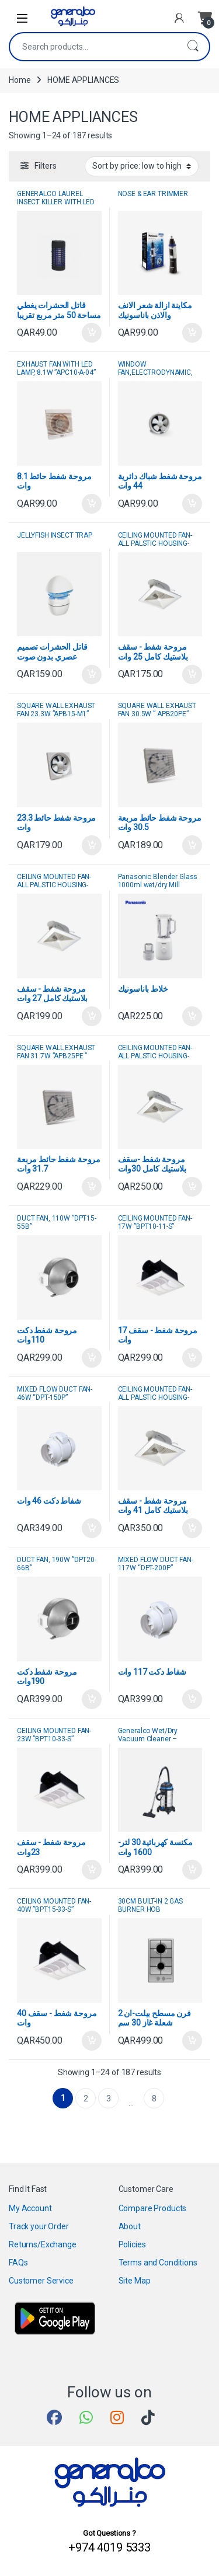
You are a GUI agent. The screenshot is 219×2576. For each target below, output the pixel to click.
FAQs (18, 2262)
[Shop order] (142, 166)
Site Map (135, 2280)
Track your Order (39, 2226)
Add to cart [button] (92, 333)
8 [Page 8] (154, 2098)
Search (192, 46)
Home (19, 80)
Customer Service (41, 2280)
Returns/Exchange (43, 2244)
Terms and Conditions (158, 2262)
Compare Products (153, 2208)
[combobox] (93, 46)
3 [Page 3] (108, 2098)
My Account (30, 2208)
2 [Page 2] (86, 2098)
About (130, 2226)
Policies (132, 2244)
